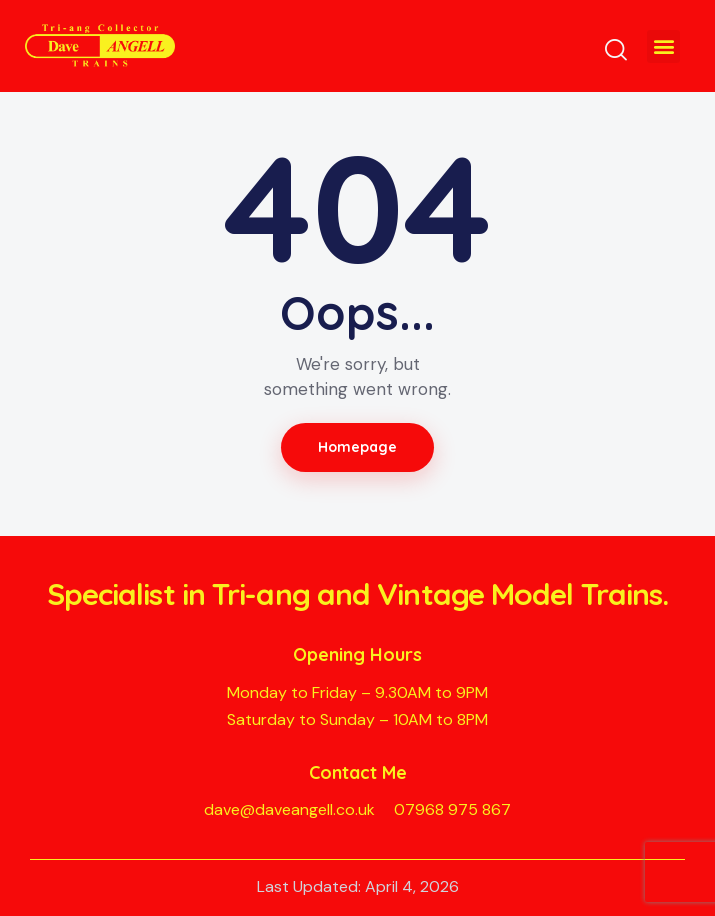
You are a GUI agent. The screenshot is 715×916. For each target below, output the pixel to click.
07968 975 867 (452, 809)
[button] (663, 46)
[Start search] (616, 49)
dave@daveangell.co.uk (289, 809)
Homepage (358, 447)
